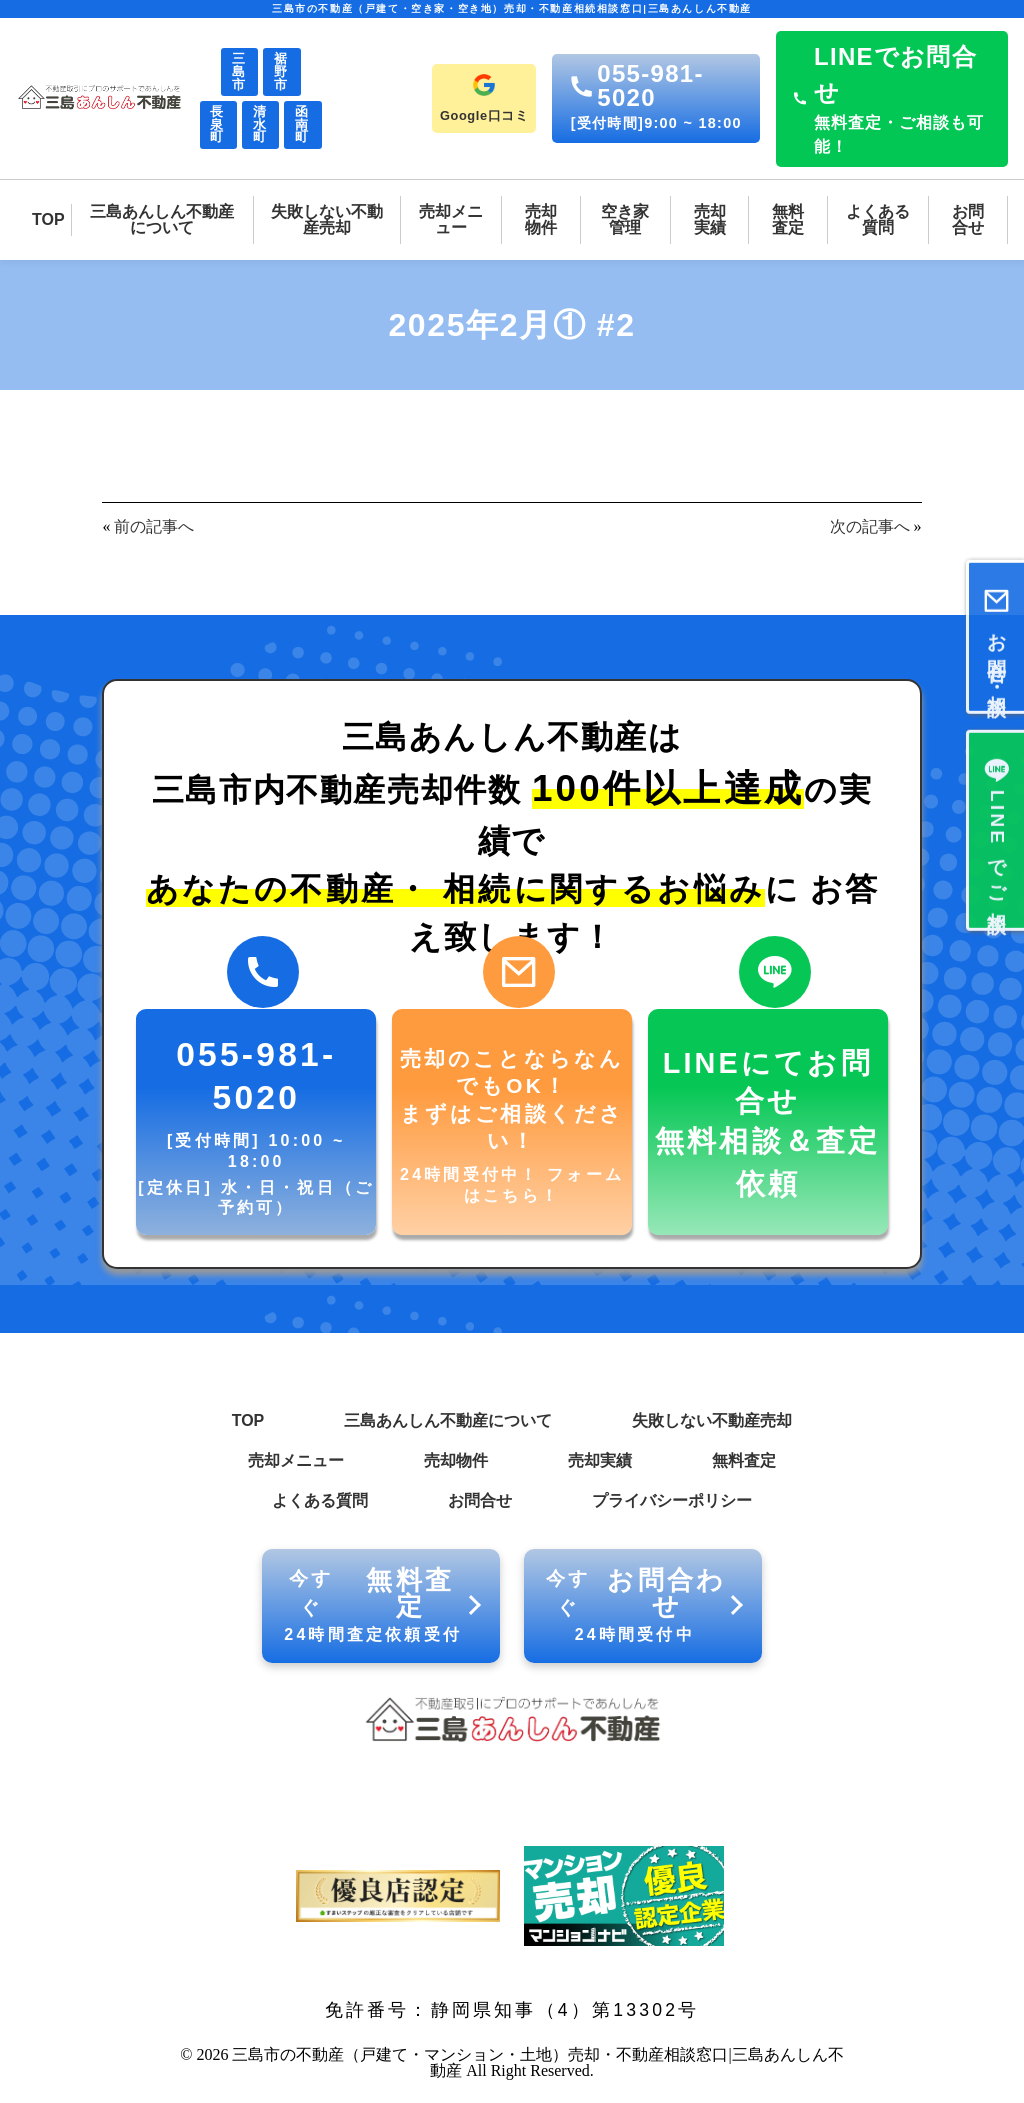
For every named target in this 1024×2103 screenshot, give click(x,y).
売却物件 (456, 1460)
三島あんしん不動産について (448, 1420)
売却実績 (600, 1460)
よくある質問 (320, 1500)
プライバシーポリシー (672, 1500)
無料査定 (744, 1460)
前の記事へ (154, 526)
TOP (248, 1420)
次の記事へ (870, 526)
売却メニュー (296, 1460)
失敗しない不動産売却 (712, 1420)
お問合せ (480, 1500)
